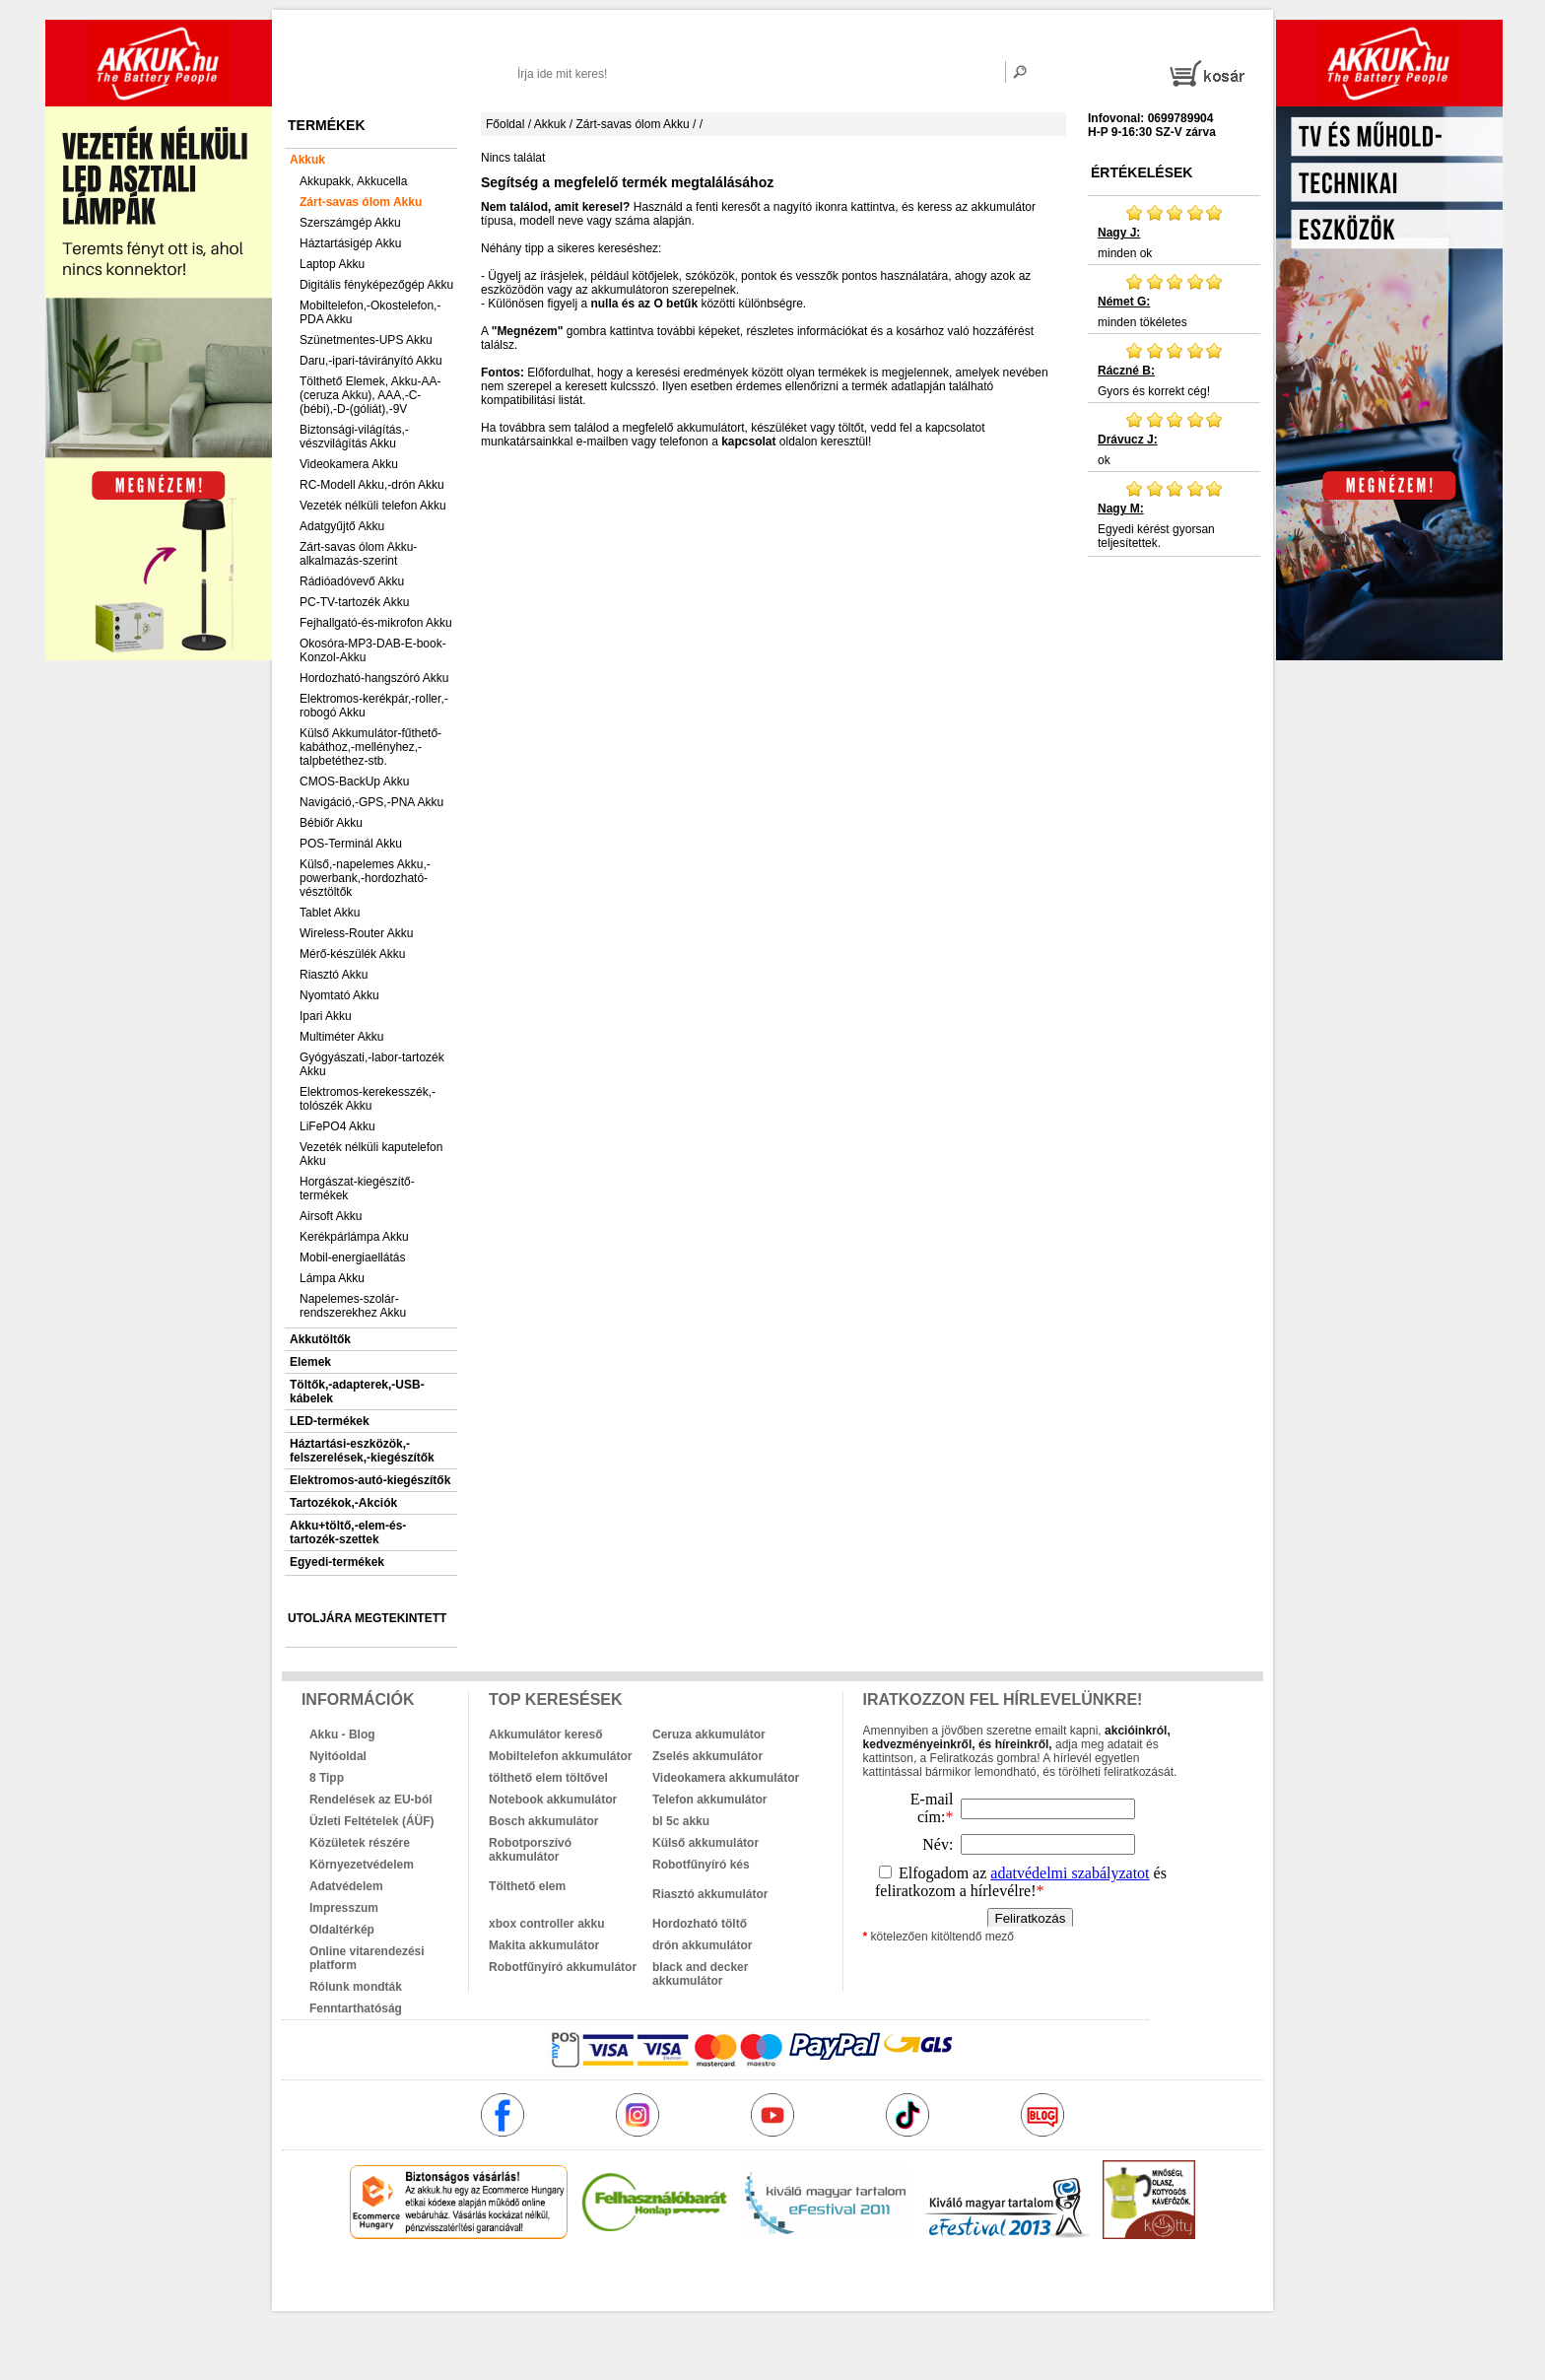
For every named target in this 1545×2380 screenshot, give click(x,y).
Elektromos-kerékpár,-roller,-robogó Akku (374, 705)
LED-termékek (329, 1421)
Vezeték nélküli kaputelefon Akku (371, 1154)
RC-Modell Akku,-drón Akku (372, 485)
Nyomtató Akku (339, 995)
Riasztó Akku (334, 975)
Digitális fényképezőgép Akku (376, 285)
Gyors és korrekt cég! (1174, 369)
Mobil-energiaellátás (352, 1257)
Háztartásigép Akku (350, 243)
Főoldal (505, 124)
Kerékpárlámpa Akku (354, 1237)
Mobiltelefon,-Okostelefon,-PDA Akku (370, 312)
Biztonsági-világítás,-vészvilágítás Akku (354, 436)
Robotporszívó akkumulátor (530, 1850)
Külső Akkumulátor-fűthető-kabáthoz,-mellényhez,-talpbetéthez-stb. (370, 747)
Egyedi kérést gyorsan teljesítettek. (1174, 514)
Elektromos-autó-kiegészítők (370, 1480)
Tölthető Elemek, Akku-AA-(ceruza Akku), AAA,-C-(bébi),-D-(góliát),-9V (370, 395)
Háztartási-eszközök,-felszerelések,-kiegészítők (362, 1450)
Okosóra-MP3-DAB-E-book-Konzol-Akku (373, 650)
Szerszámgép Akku (350, 223)
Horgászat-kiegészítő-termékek (357, 1188)
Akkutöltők (320, 1339)
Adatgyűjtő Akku (342, 526)
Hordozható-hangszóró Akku (374, 678)
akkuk (666, 2281)
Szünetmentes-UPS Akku (366, 340)
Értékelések (1141, 172)
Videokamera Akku (349, 464)
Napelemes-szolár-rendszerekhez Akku (353, 1306)
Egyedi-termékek (337, 1562)
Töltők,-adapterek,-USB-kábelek (357, 1391)
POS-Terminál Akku (351, 843)
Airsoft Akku (331, 1216)
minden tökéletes (1174, 300)
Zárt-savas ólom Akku (361, 202)
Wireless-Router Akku (356, 933)
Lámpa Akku (332, 1278)
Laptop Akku (332, 264)
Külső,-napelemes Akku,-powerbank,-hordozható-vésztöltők (365, 878)
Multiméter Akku (341, 1037)
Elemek (310, 1362)
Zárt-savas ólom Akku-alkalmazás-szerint (358, 554)
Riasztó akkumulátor (710, 1894)
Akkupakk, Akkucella (353, 181)
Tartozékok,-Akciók (343, 1503)
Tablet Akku (330, 912)
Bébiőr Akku (331, 823)
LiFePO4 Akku (337, 1126)
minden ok (1174, 231)
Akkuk (307, 160)
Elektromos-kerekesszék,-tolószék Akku (368, 1099)
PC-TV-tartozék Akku (354, 602)
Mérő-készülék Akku (352, 954)
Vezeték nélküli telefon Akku (373, 505)
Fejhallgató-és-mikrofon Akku (376, 623)
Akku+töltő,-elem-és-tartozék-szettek (348, 1532)
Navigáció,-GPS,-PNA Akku (371, 802)
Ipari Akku (326, 1016)
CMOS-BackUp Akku (354, 781)
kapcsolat (748, 441)
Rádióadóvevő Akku (352, 581)
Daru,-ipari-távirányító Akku (371, 361)
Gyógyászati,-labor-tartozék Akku (372, 1064)
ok (1174, 438)
